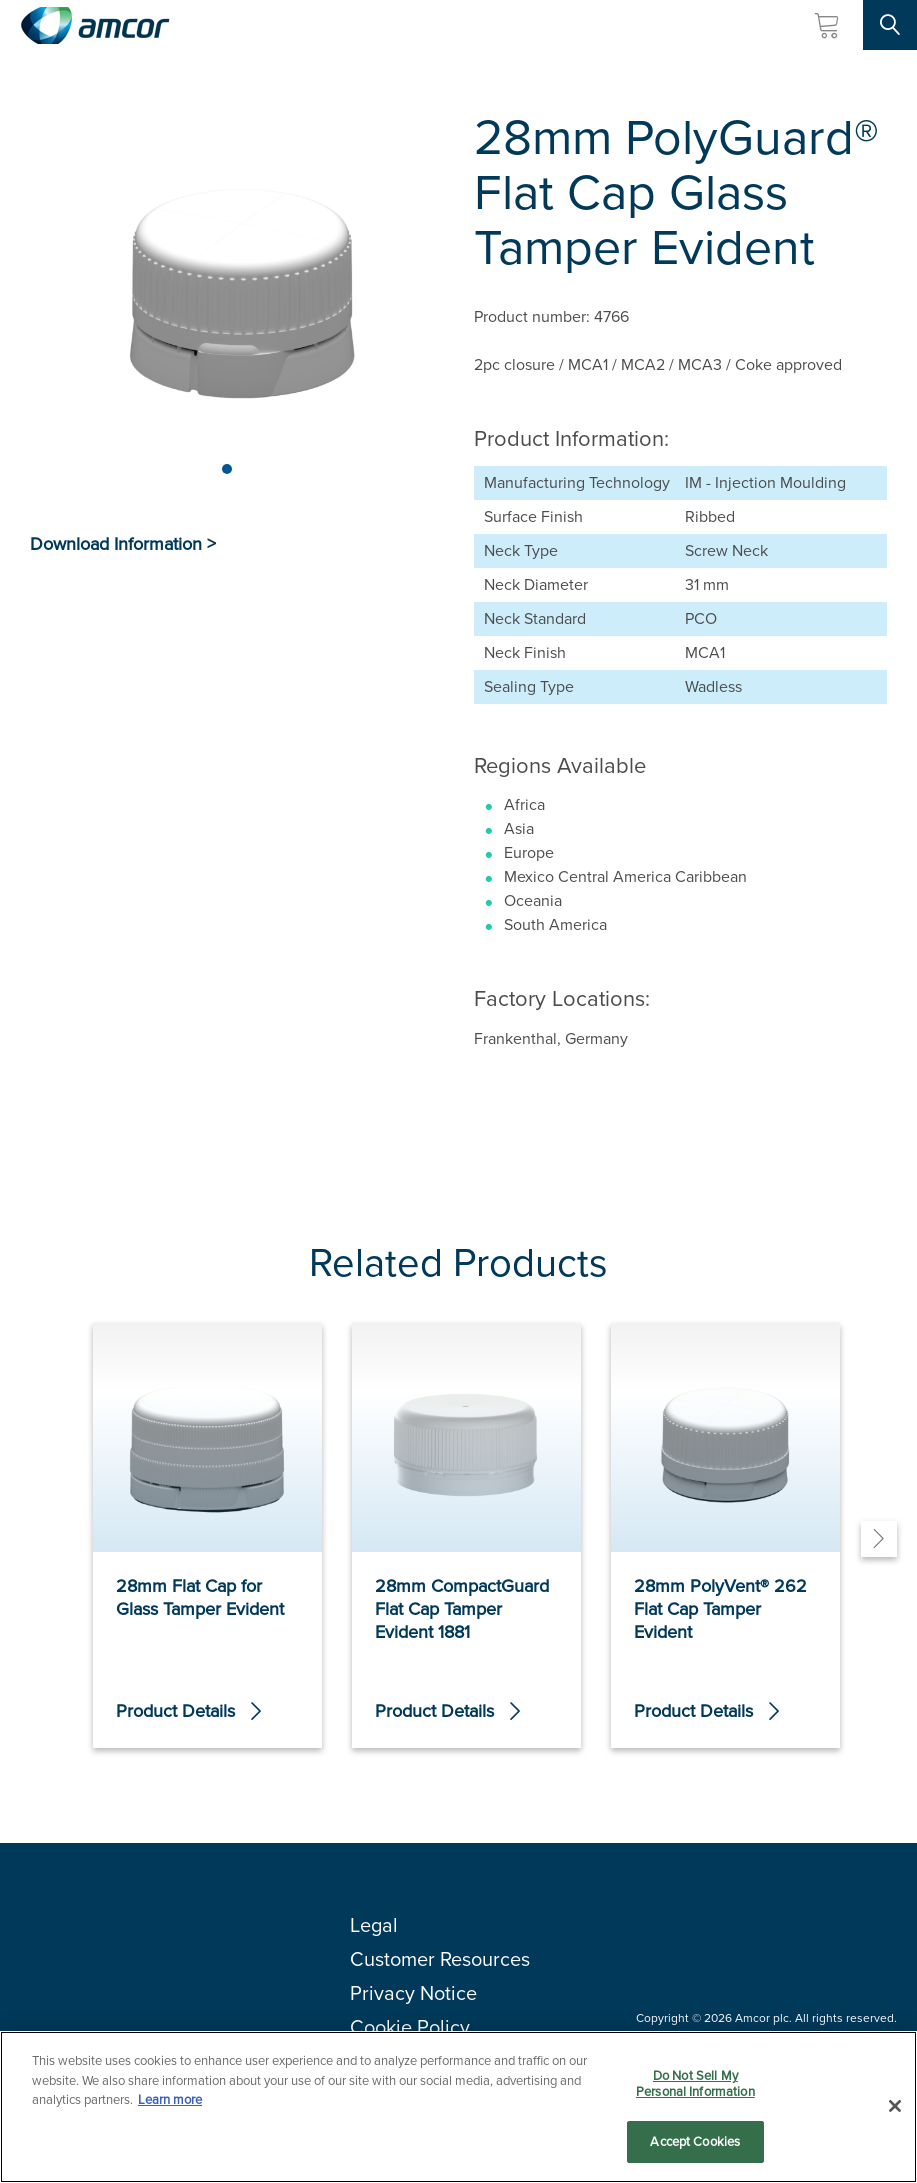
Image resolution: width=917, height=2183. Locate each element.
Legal (374, 1925)
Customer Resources (440, 1959)
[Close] (895, 2107)
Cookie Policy (410, 2027)
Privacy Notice (413, 1993)
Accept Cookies (695, 2143)
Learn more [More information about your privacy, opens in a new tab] (170, 2100)
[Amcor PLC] (95, 25)
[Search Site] (890, 25)
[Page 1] (227, 469)
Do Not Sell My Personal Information (695, 2084)
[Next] (879, 1539)
